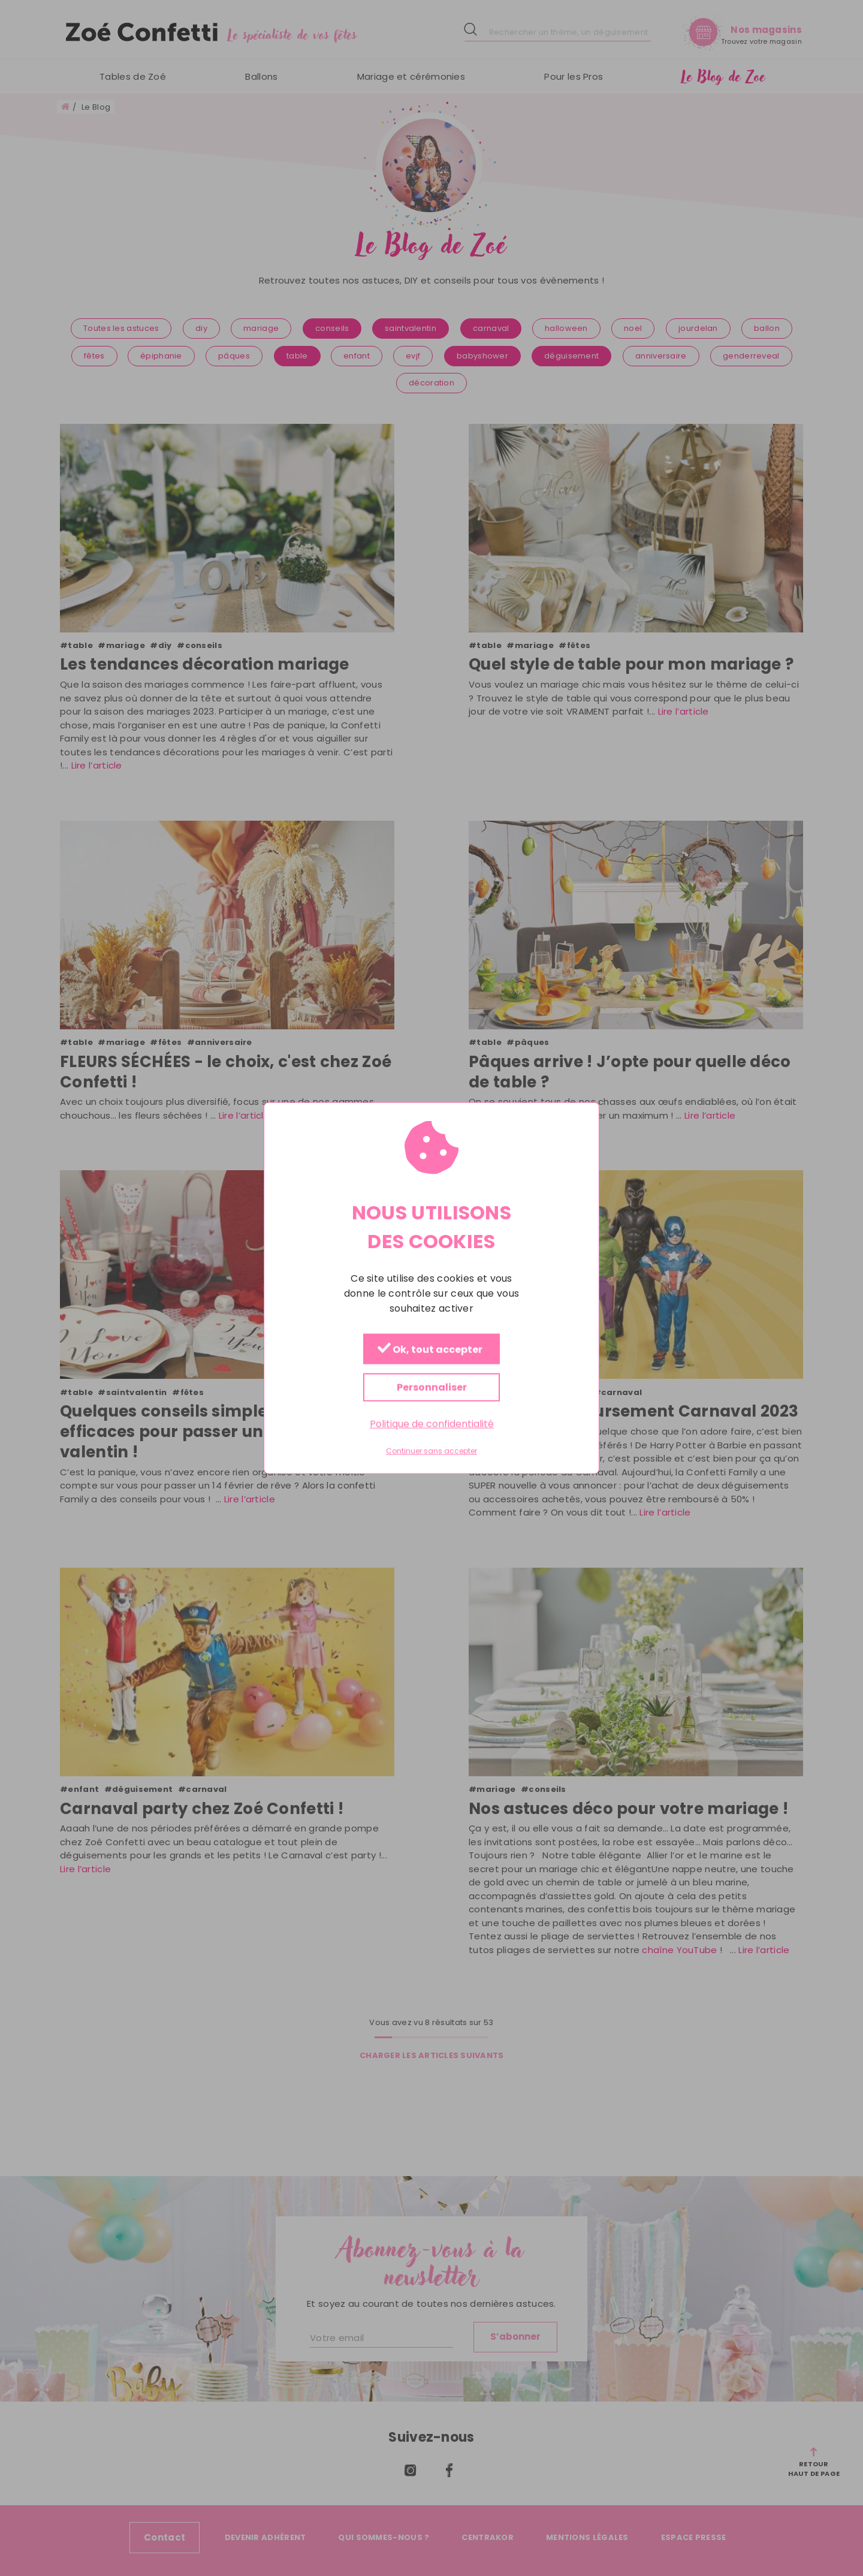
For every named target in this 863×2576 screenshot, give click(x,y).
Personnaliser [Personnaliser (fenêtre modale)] (432, 1387)
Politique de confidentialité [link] (432, 1424)
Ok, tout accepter (430, 1350)
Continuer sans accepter (431, 1451)
